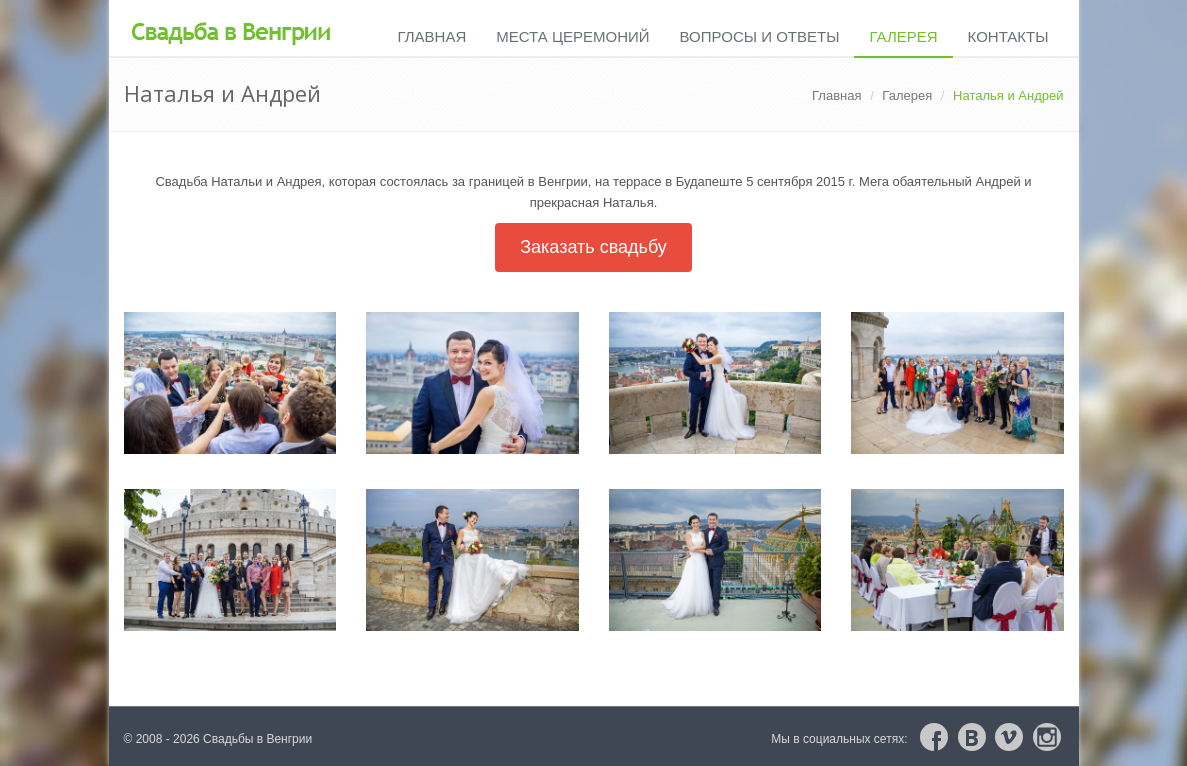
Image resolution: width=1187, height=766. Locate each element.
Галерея (903, 36)
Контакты (1008, 36)
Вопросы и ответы (760, 36)
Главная (431, 36)
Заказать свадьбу (593, 247)
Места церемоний (572, 36)
